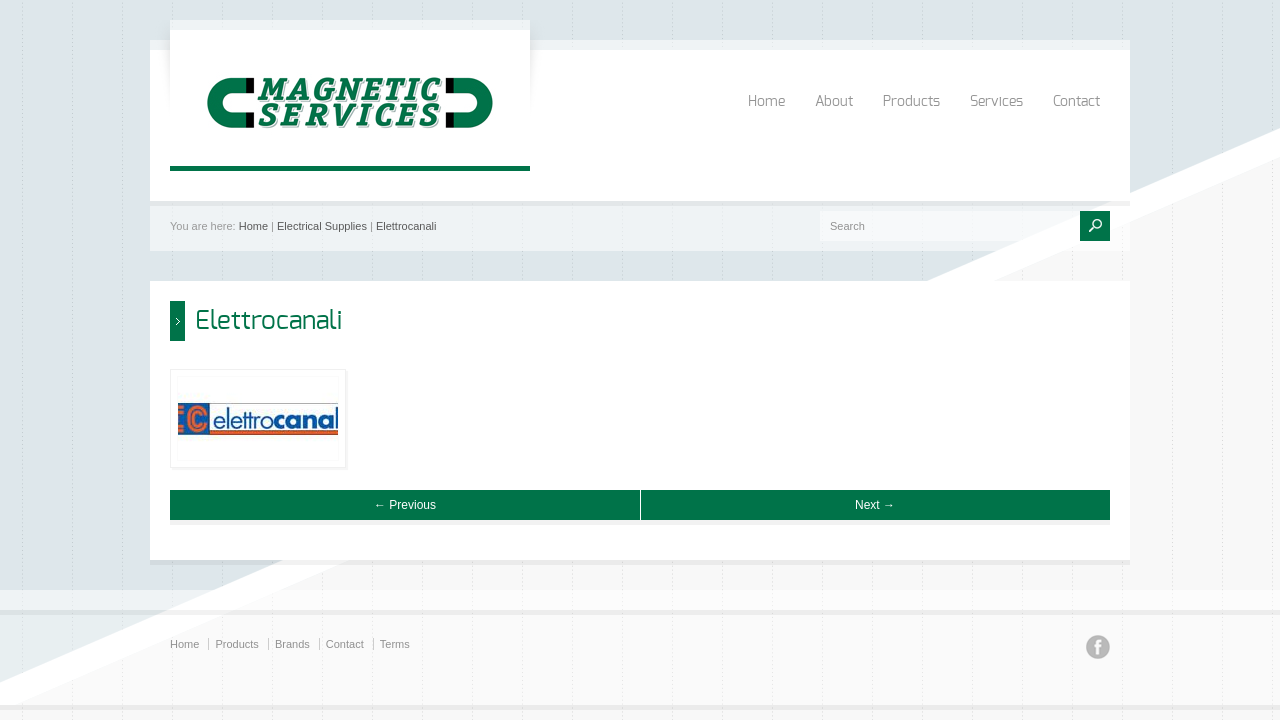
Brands (292, 644)
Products (911, 102)
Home (766, 102)
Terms (395, 644)
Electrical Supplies (322, 226)
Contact (1076, 102)
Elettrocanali (406, 226)
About (834, 102)
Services (996, 102)
